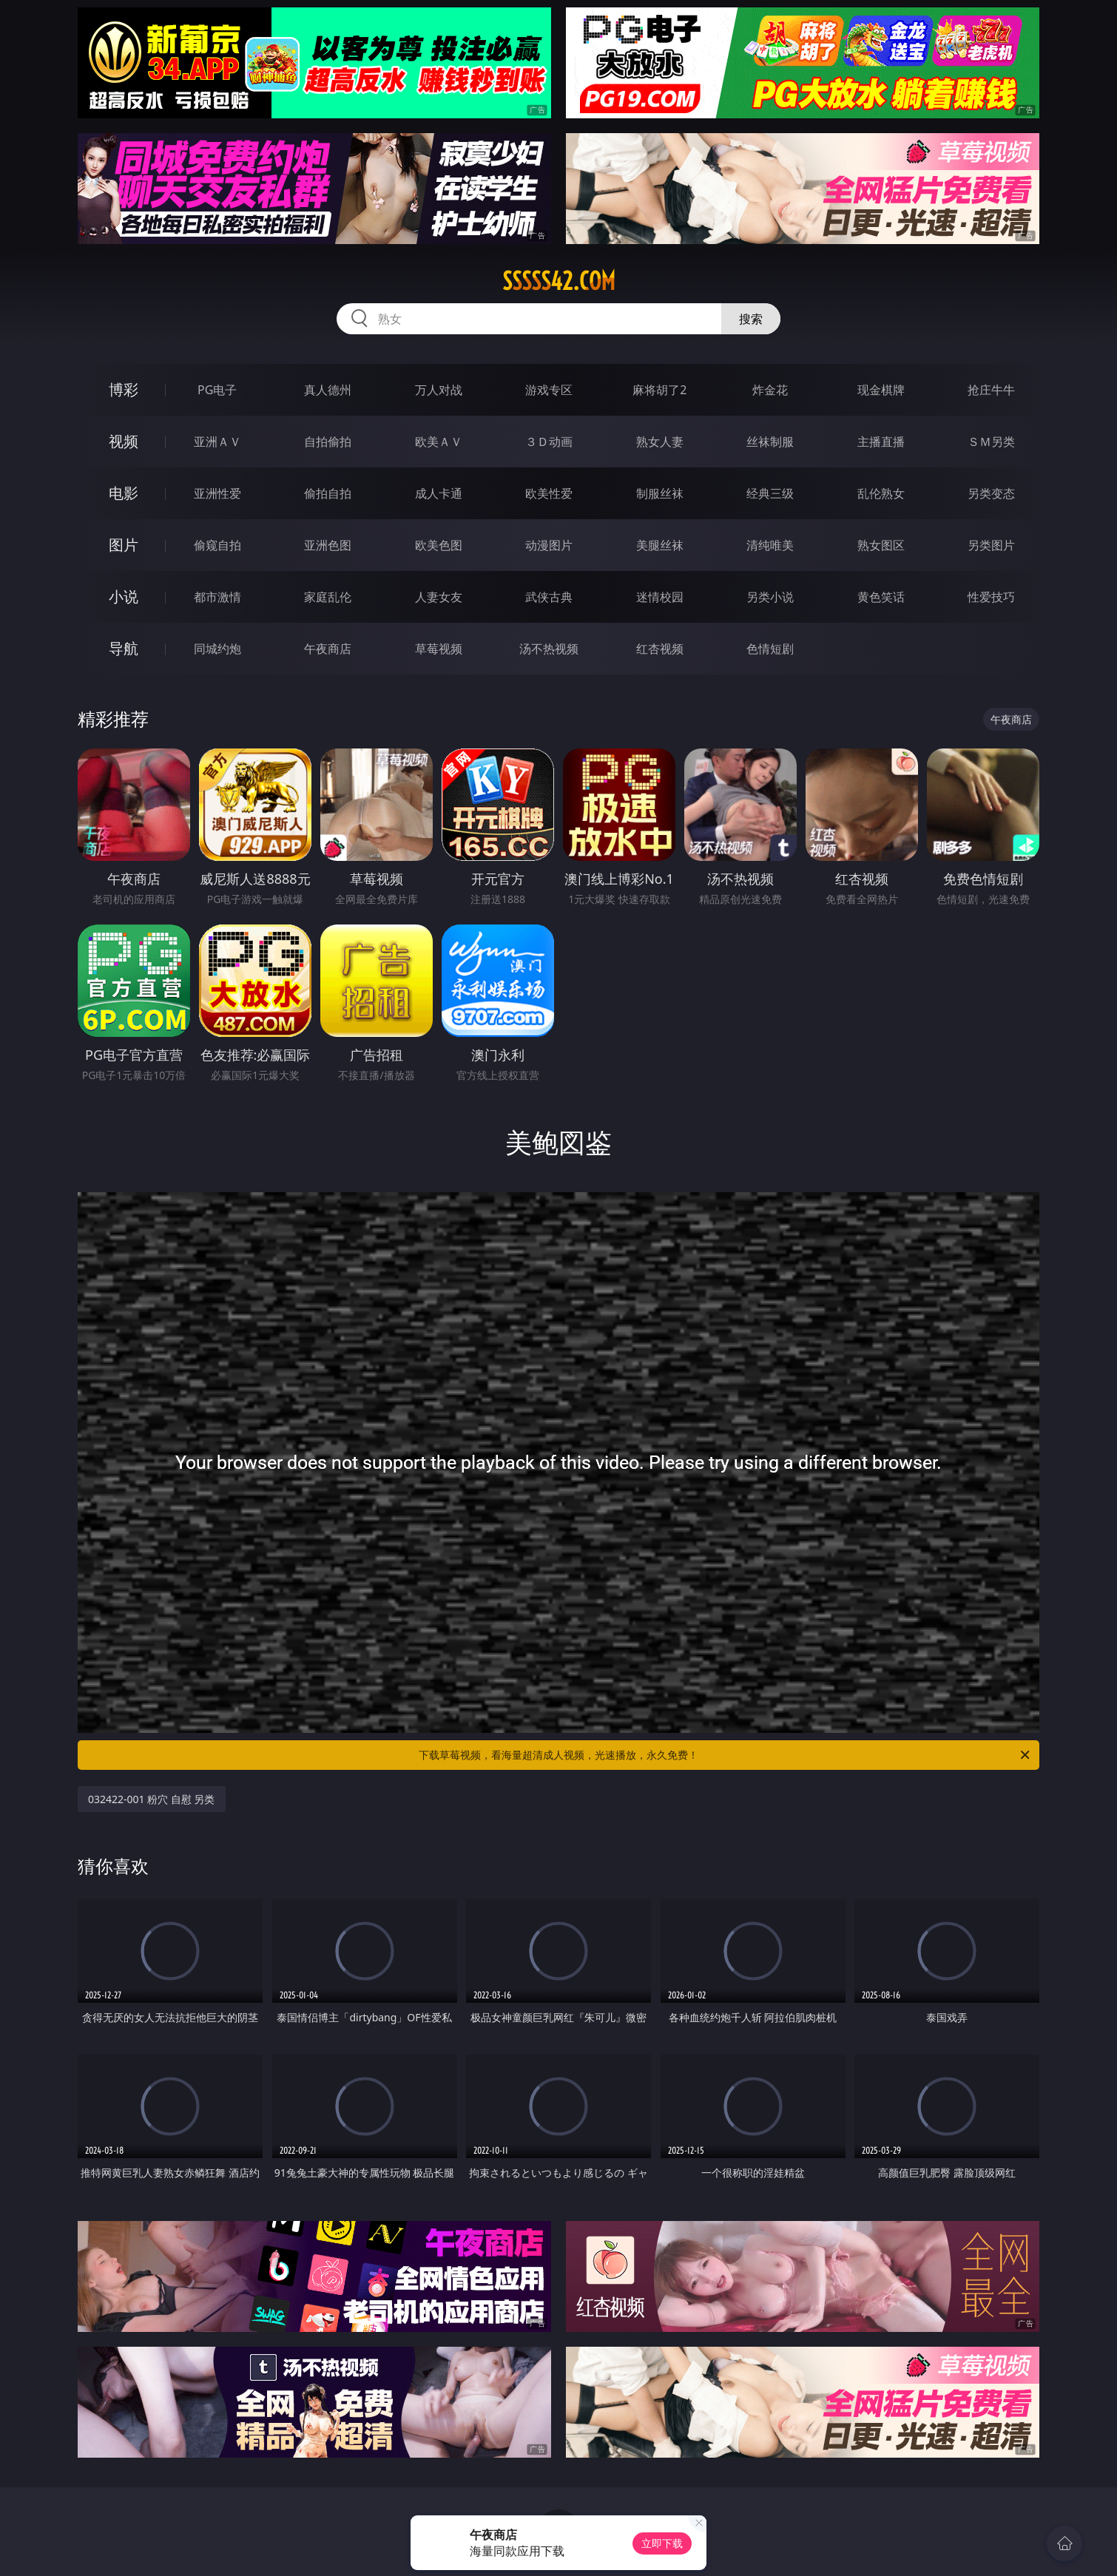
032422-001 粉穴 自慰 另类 (151, 1799)
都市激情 (217, 597)
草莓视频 (438, 648)
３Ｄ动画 (549, 441)
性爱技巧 (991, 597)
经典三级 (770, 493)
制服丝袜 (660, 493)
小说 (123, 596)
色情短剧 (770, 648)
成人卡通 (438, 493)
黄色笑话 (881, 597)
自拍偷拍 (327, 441)
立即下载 (662, 2543)
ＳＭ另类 (991, 441)
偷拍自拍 (327, 493)
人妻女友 (438, 597)
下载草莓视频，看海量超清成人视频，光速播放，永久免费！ (725, 1755)
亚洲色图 (327, 545)
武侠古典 (549, 597)
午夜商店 (327, 648)
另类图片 (991, 545)
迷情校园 (660, 597)
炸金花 (770, 390)
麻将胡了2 (659, 390)
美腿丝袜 (660, 545)
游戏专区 (549, 390)
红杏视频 (660, 648)
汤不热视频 (548, 648)
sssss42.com (558, 281)
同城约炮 (217, 648)
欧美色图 (438, 545)
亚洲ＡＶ (217, 441)
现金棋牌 (881, 390)
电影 (123, 493)
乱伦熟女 (881, 493)
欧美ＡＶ (438, 441)
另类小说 (770, 597)
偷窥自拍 (217, 545)
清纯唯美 (770, 545)
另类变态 (991, 493)
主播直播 (881, 441)
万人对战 (438, 390)
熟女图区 (881, 545)
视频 (123, 441)
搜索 (751, 319)
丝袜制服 (770, 441)
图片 (123, 545)
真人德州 (327, 390)
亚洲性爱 (217, 493)
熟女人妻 (660, 441)
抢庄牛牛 (991, 390)
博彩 (123, 389)
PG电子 (217, 390)
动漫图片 (549, 545)
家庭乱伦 (327, 597)
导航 (123, 648)
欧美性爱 (549, 493)
